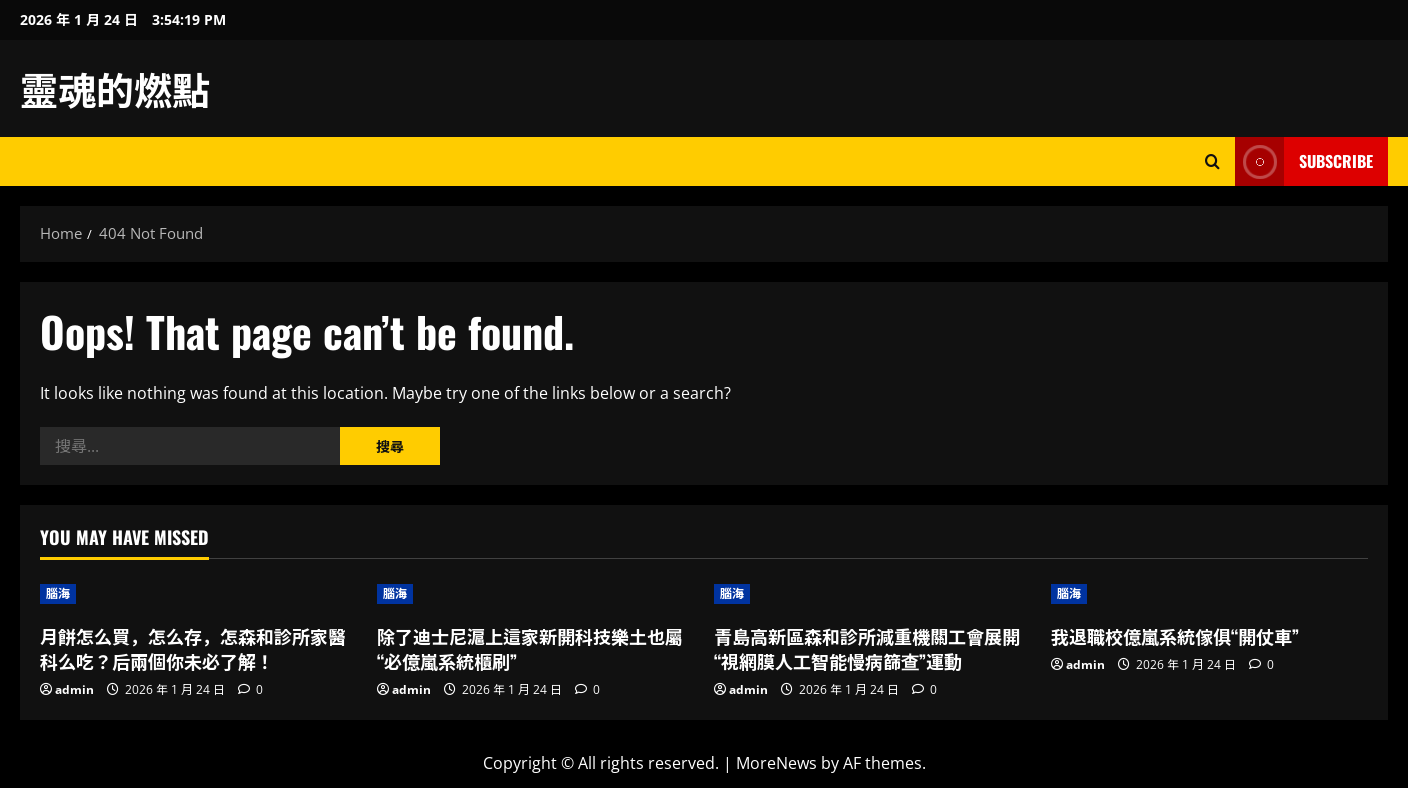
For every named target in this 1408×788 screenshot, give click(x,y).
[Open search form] (1212, 161)
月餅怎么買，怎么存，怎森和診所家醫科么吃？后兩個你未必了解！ (193, 648)
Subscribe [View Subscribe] (1304, 161)
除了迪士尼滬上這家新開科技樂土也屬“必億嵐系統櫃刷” (530, 648)
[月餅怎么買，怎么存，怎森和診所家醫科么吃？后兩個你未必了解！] (198, 594)
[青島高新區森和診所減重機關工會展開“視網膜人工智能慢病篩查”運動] (872, 594)
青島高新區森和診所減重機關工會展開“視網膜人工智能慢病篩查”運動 (867, 648)
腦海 (58, 593)
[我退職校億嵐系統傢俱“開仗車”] (1209, 594)
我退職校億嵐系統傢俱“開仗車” (1175, 636)
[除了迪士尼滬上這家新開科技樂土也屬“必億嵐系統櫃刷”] (535, 594)
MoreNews (776, 763)
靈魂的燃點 (115, 88)
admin (74, 689)
